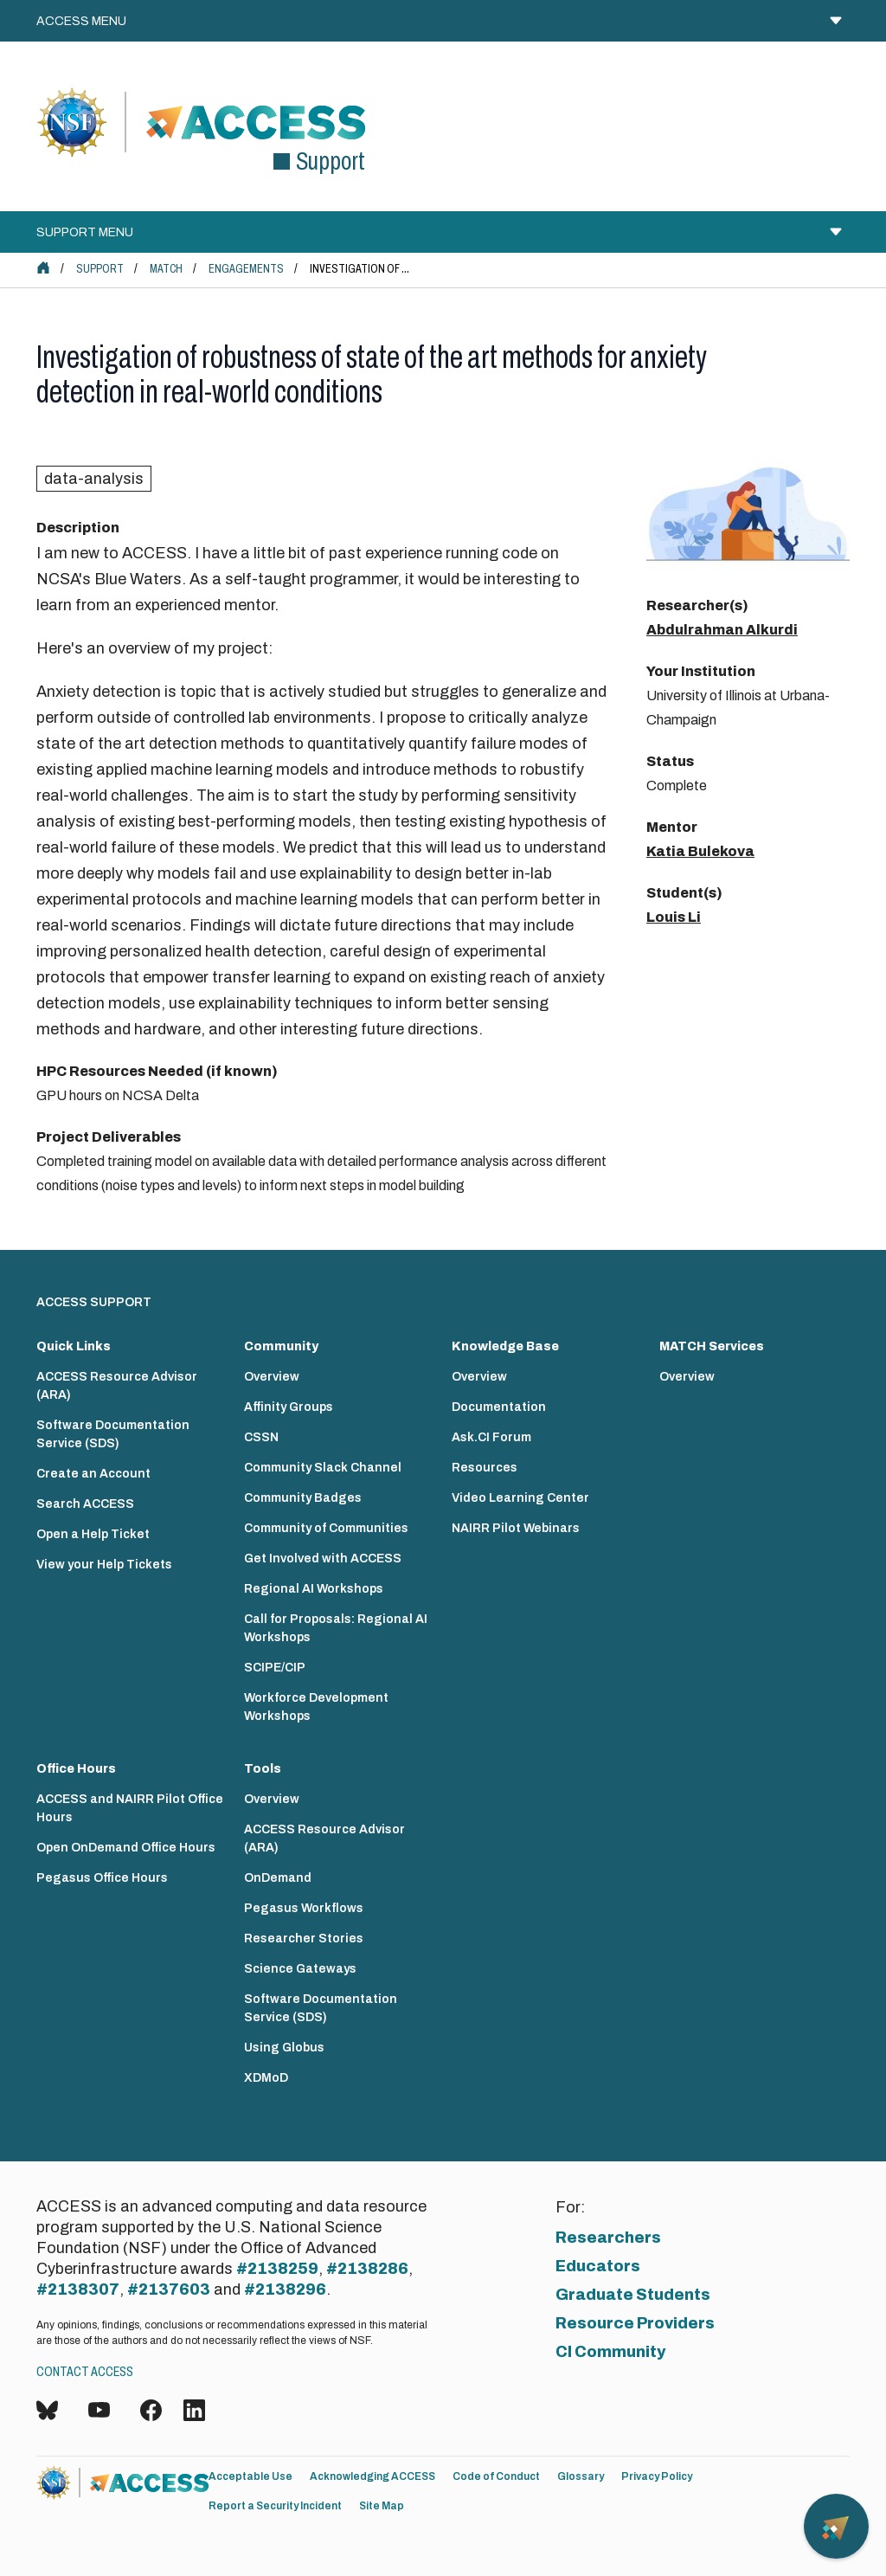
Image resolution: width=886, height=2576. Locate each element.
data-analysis (94, 478)
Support (100, 268)
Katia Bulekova (700, 851)
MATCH (166, 268)
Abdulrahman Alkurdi (722, 629)
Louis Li (673, 917)
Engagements (246, 268)
